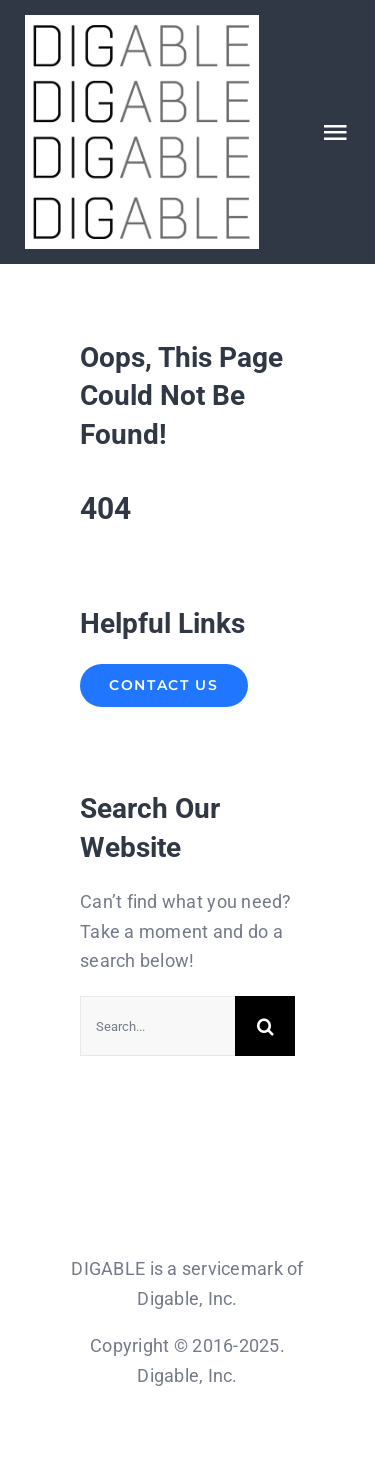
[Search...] (157, 1026)
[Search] (265, 1026)
